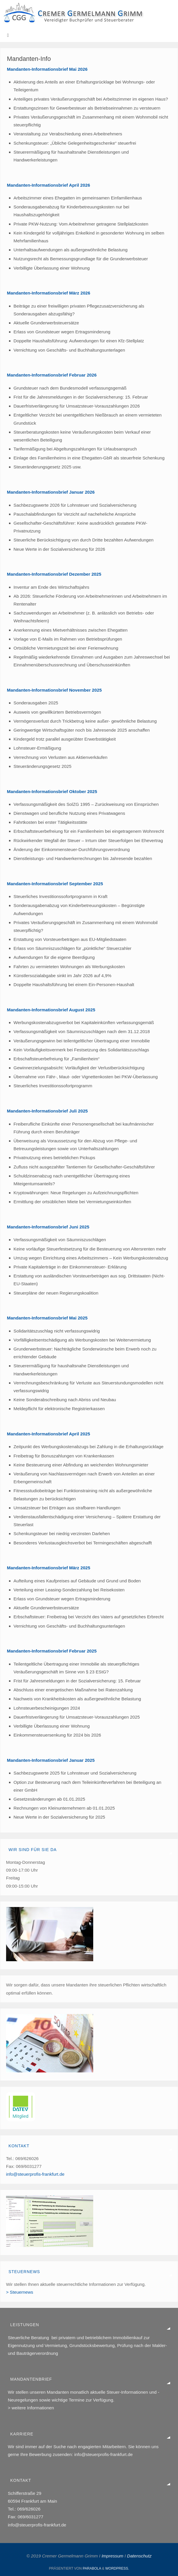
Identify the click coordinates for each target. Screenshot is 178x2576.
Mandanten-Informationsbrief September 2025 (55, 883)
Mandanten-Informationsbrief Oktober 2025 (52, 791)
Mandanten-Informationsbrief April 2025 (48, 1433)
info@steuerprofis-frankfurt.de (35, 2174)
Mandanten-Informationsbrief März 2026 (48, 292)
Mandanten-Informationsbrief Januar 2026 (51, 492)
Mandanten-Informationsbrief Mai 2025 (47, 1317)
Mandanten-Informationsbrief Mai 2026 (47, 69)
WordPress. (117, 2568)
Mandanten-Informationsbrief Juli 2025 (47, 1110)
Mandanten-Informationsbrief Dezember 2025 (54, 574)
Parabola (92, 2568)
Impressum (112, 2555)
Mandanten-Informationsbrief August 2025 (51, 1009)
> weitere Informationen (31, 2407)
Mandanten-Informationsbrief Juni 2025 (48, 1226)
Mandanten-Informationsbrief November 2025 (54, 690)
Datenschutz (139, 2555)
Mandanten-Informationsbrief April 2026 (48, 185)
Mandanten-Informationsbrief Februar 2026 (52, 374)
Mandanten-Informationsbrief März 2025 (48, 1567)
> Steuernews (19, 2292)
